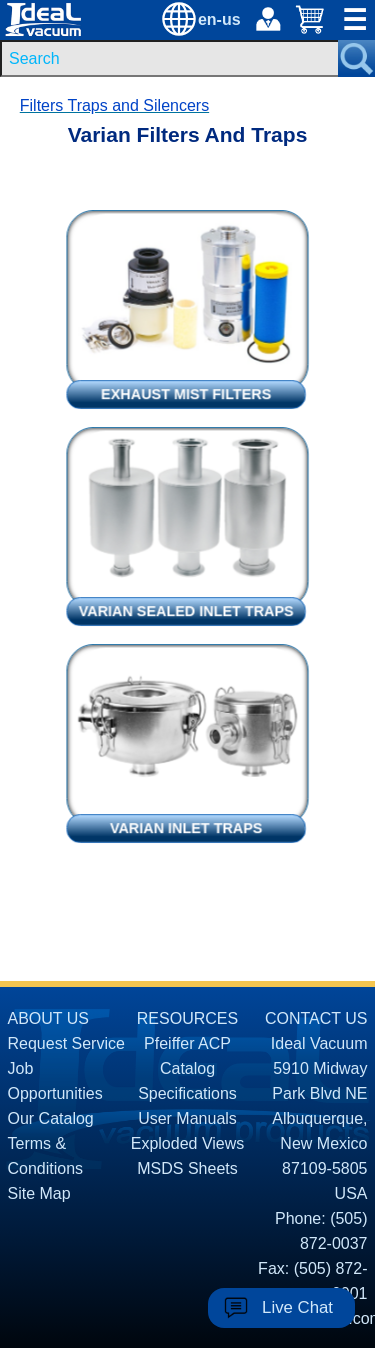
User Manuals (187, 1118)
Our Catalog (51, 1118)
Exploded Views (188, 1143)
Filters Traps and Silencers (114, 105)
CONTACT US (316, 1018)
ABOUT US (49, 1018)
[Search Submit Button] (356, 58)
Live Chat (297, 1307)
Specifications (187, 1093)
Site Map (39, 1193)
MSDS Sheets (187, 1168)
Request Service (66, 1043)
